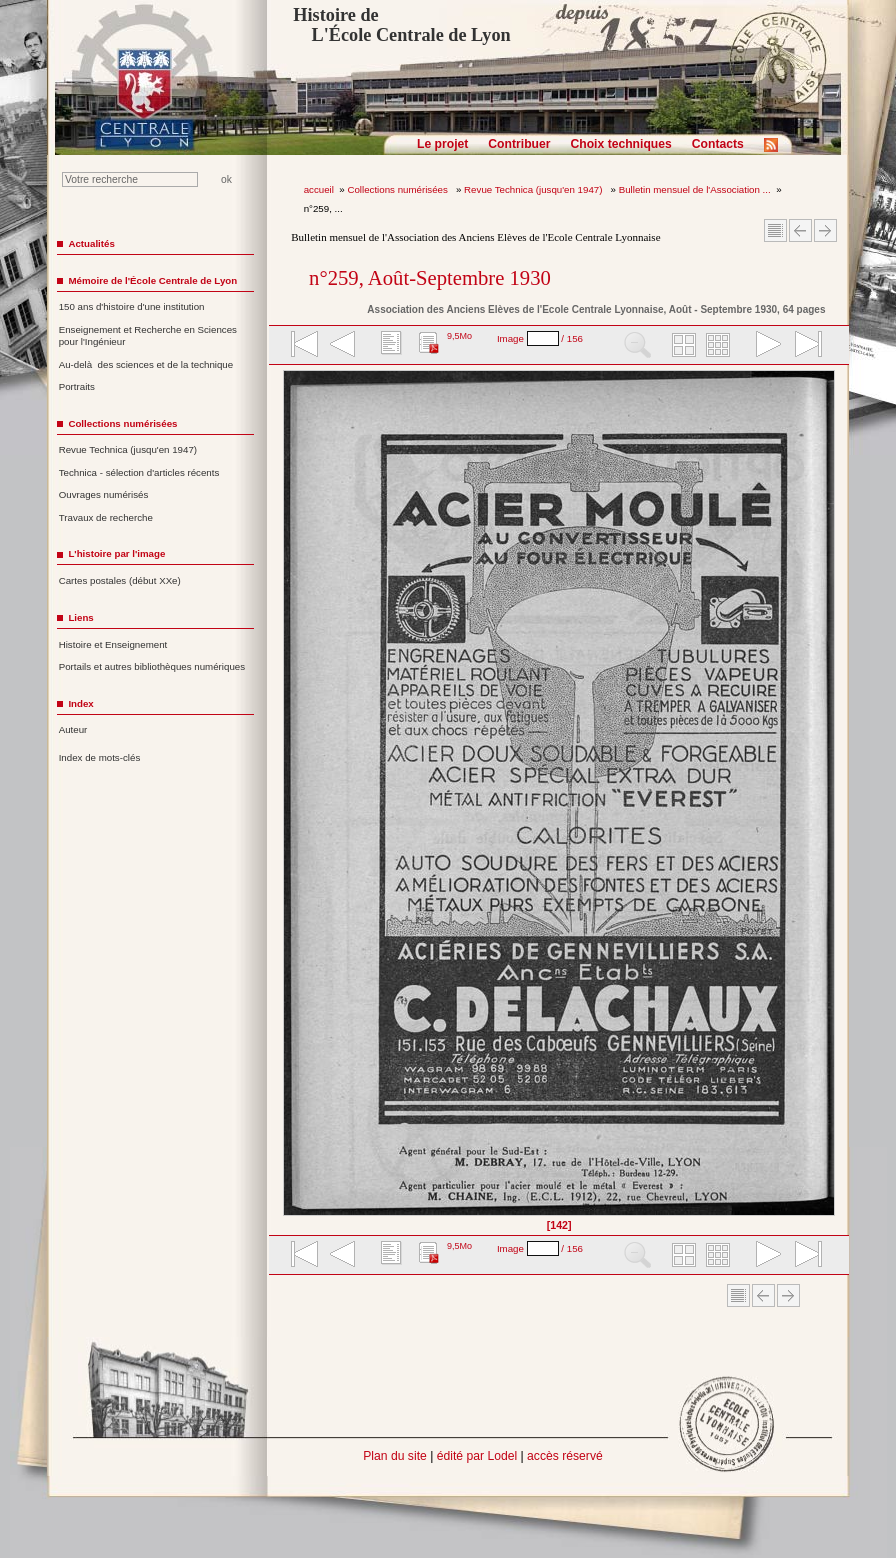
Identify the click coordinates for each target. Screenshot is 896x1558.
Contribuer (519, 144)
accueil (319, 189)
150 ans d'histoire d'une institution (132, 306)
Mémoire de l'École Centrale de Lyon (152, 280)
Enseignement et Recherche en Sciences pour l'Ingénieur (148, 336)
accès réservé (565, 1456)
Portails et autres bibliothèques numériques (152, 666)
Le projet (442, 144)
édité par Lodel (477, 1456)
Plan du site (395, 1456)
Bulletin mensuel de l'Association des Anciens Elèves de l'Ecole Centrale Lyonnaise (475, 237)
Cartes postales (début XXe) (120, 580)
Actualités (91, 243)
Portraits (77, 386)
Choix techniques (620, 144)
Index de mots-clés (100, 757)
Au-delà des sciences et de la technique (146, 364)
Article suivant (825, 230)
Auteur (73, 729)
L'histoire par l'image (116, 553)
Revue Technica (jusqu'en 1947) (534, 189)
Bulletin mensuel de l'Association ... (695, 189)
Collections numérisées (398, 189)
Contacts (718, 144)
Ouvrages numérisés (104, 494)
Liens (80, 617)
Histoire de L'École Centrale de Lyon (401, 25)
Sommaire (775, 230)
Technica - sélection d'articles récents (139, 472)
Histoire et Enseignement (113, 644)
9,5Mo (459, 336)
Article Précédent (800, 230)
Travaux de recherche (106, 517)
